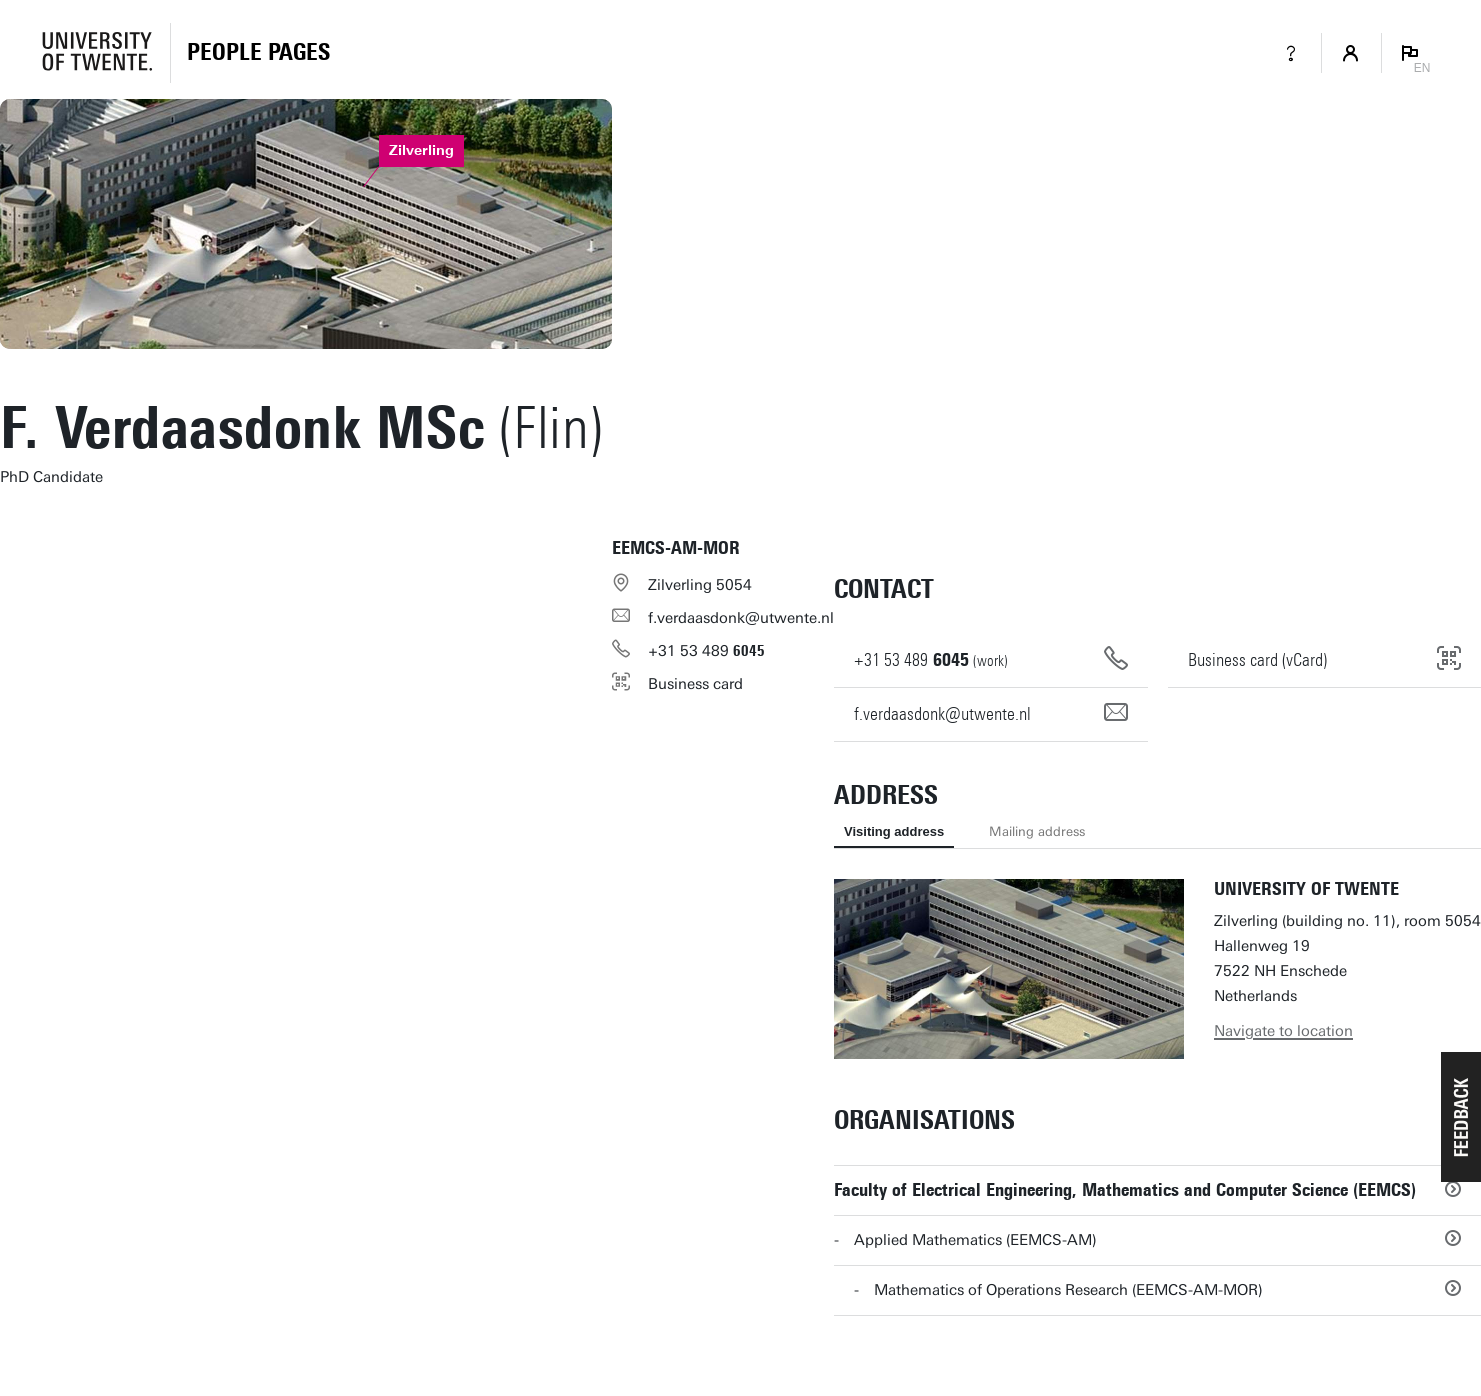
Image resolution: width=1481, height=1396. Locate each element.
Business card (695, 684)
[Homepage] (258, 53)
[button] (1461, 1117)
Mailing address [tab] (1037, 831)
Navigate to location (1283, 1031)
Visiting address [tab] (894, 831)
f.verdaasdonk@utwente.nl (741, 618)
